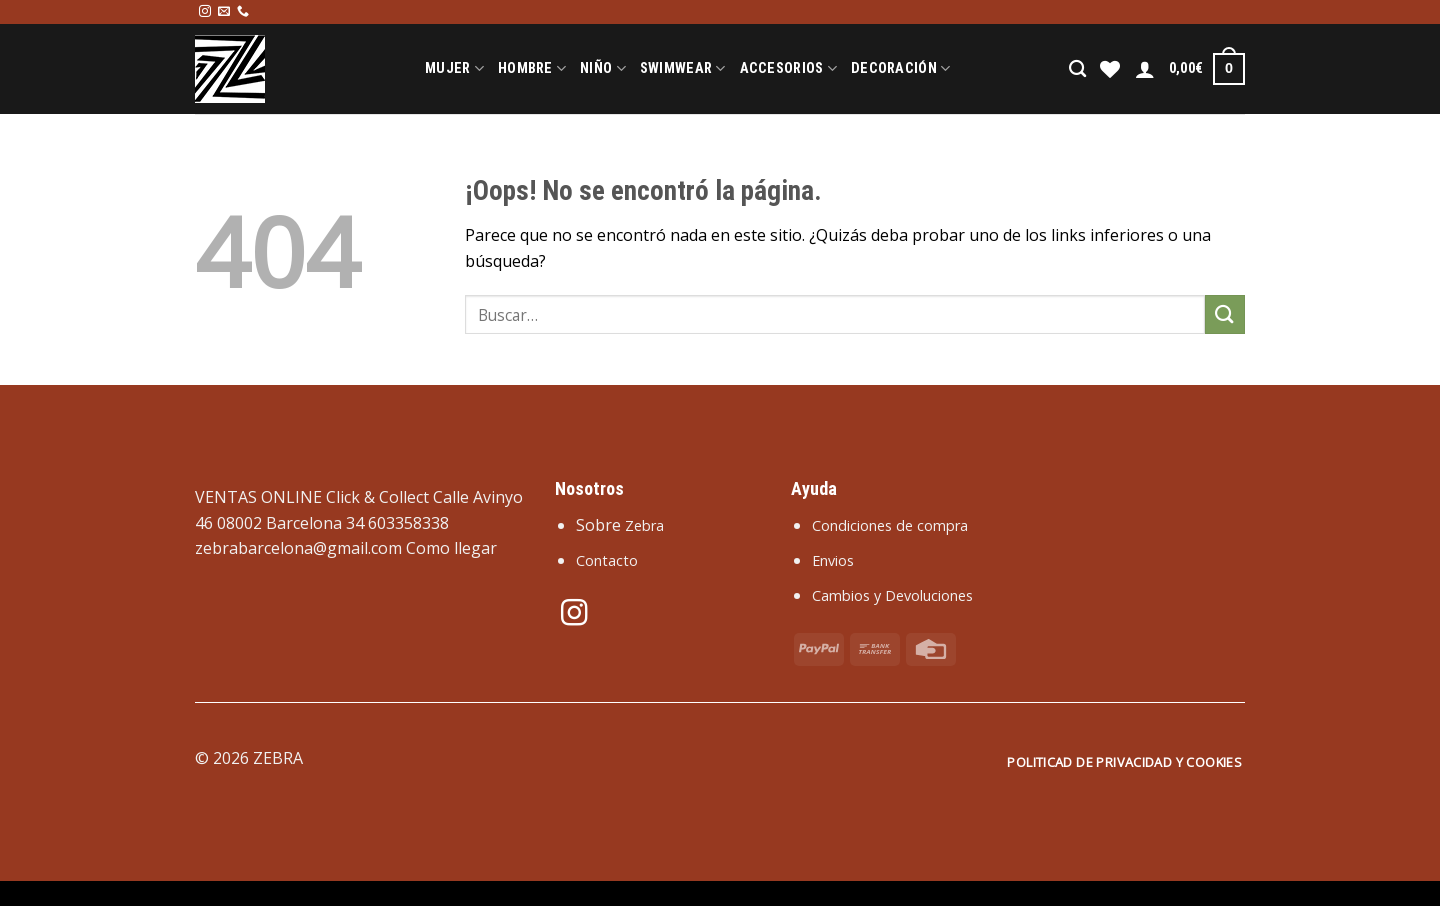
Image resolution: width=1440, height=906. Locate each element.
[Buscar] (1077, 69)
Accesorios (788, 68)
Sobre (620, 525)
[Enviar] (1225, 314)
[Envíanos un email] (224, 12)
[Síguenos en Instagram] (205, 12)
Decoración (900, 68)
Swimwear (683, 68)
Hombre (532, 68)
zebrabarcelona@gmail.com (298, 548)
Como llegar (451, 548)
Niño (603, 68)
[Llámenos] (243, 12)
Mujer (454, 68)
